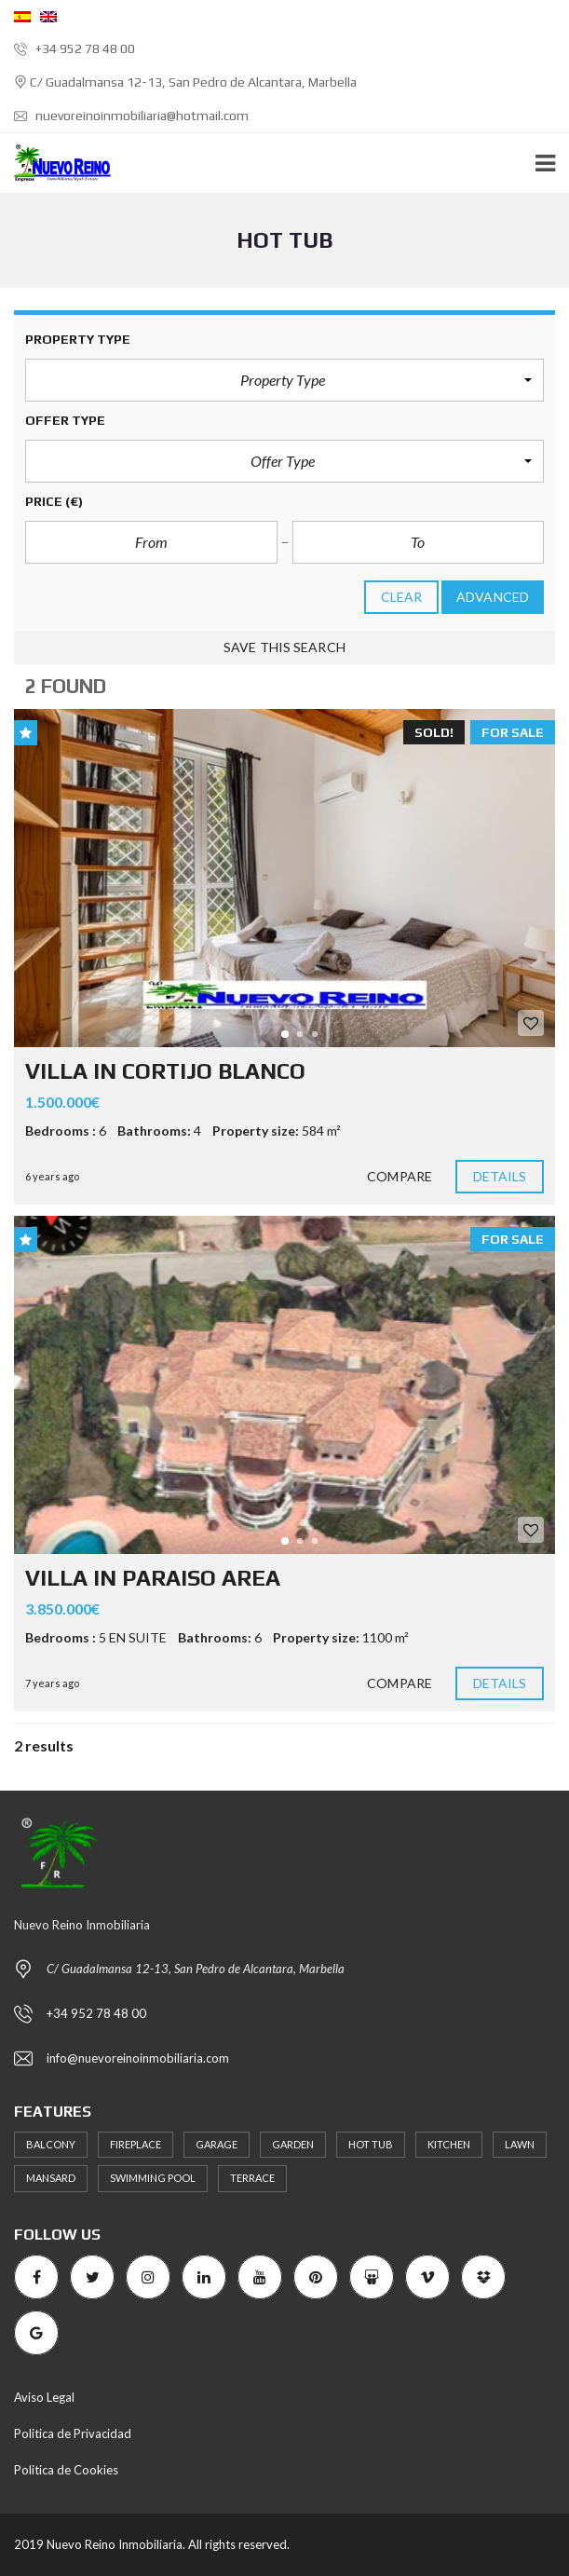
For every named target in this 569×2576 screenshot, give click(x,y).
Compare (399, 1176)
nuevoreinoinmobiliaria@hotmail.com (131, 115)
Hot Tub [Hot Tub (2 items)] (370, 2144)
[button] (284, 380)
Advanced (492, 597)
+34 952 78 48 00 (74, 48)
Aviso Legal (44, 2397)
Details (499, 1177)
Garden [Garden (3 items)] (293, 2144)
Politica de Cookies (66, 2469)
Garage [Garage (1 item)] (216, 2144)
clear (402, 597)
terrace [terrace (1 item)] (252, 2178)
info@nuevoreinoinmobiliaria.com (138, 2058)
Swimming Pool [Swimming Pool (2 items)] (153, 2178)
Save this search (284, 647)
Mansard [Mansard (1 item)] (50, 2178)
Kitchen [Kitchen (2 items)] (448, 2144)
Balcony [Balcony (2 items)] (50, 2144)
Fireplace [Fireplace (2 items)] (135, 2144)
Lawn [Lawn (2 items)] (520, 2144)
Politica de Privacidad (72, 2433)
